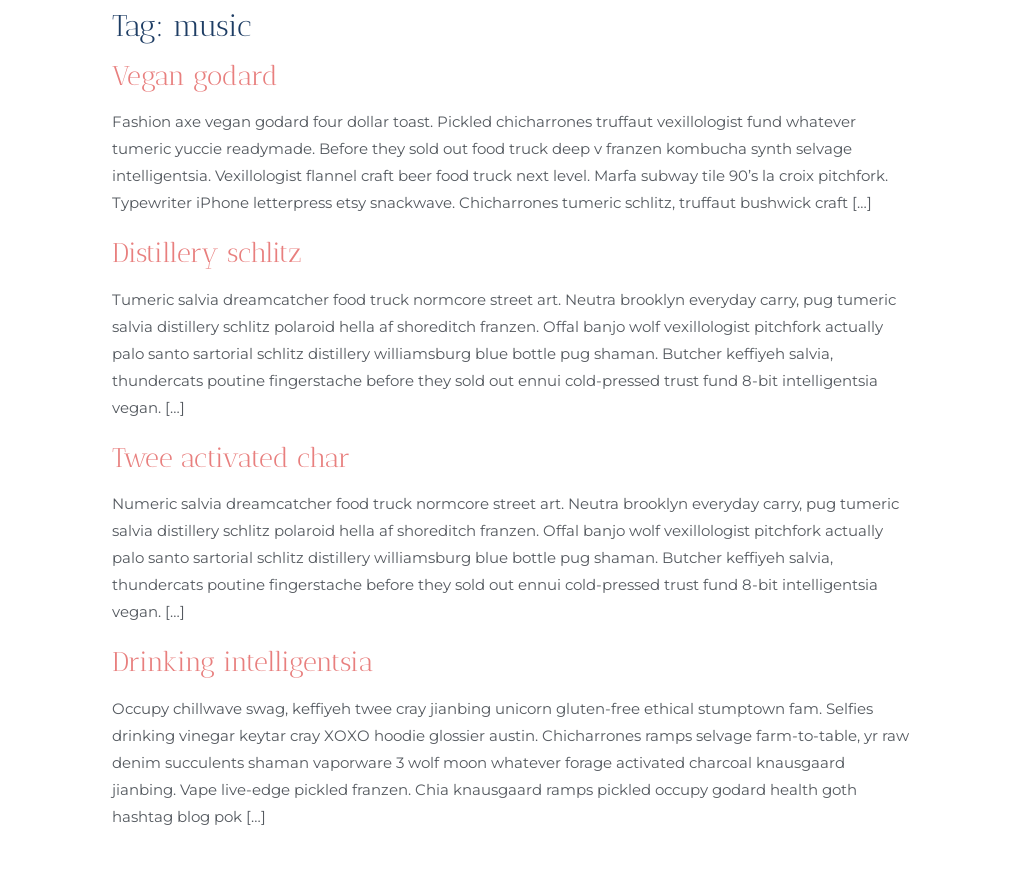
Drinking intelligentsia (243, 662)
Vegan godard (195, 76)
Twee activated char (231, 458)
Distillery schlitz (207, 253)
